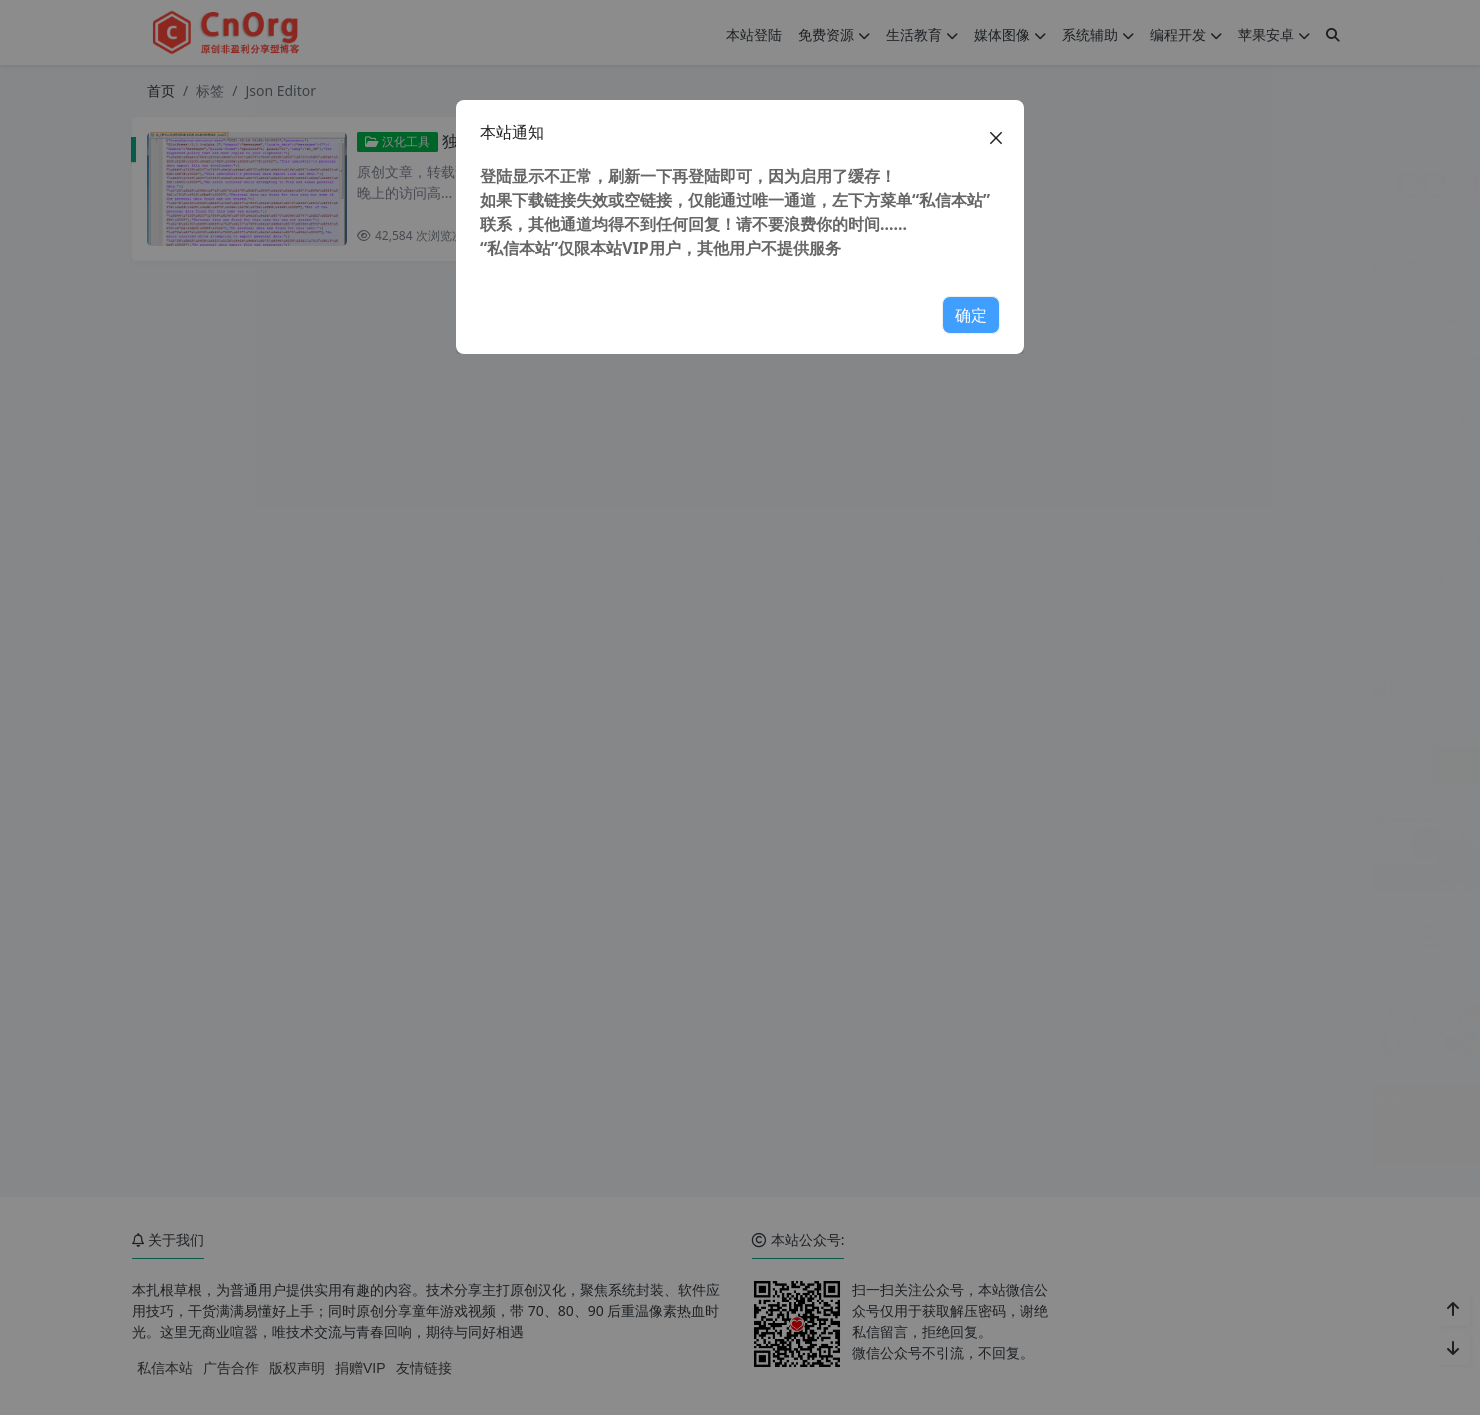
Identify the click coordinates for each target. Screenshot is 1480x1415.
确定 (971, 315)
